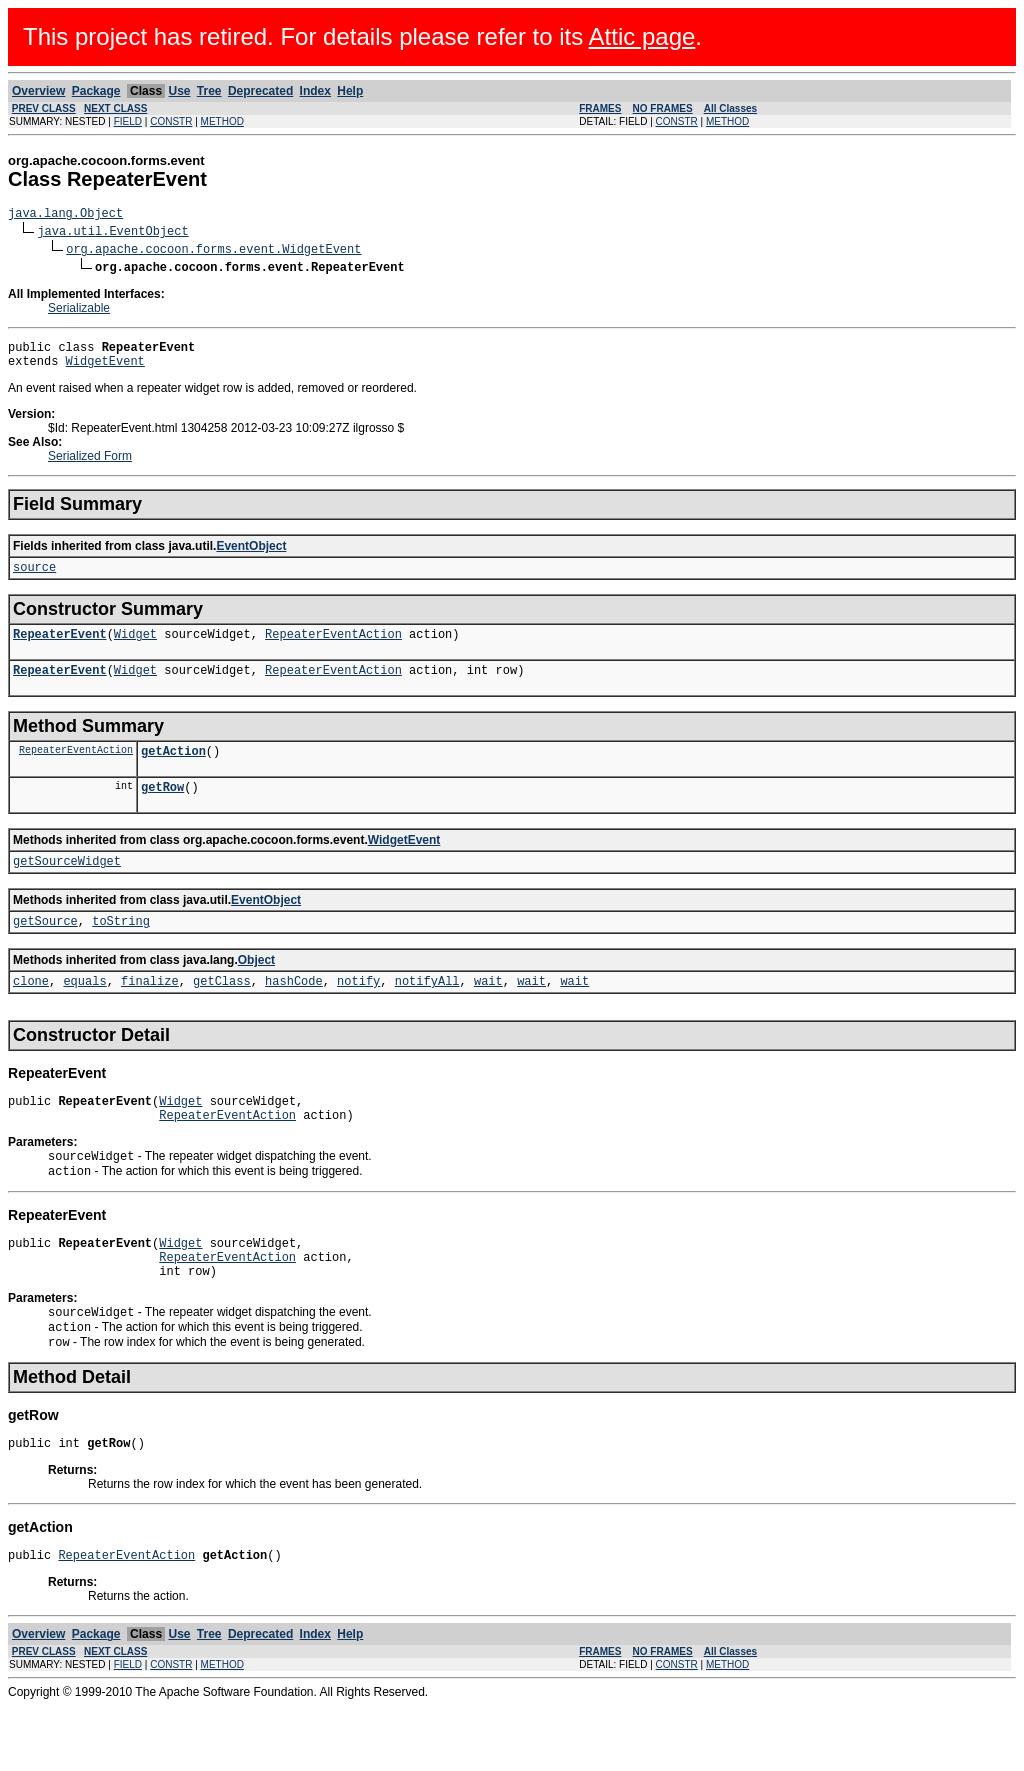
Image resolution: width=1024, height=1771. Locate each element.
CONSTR (171, 121)
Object (256, 990)
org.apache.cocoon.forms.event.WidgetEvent (213, 251)
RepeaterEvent (60, 648)
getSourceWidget (67, 887)
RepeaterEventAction (333, 648)
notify (358, 1013)
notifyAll (427, 1013)
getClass (222, 1013)
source (34, 578)
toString (121, 950)
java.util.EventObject (112, 233)
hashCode (294, 1013)
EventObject (251, 555)
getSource (45, 950)
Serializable (79, 311)
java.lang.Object (65, 215)
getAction (173, 771)
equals (84, 1013)
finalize (150, 1013)
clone (31, 1013)
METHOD (222, 121)
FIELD (128, 121)
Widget (135, 648)
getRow (162, 810)
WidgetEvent (105, 369)
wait (488, 1013)
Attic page (642, 36)
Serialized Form (90, 465)
